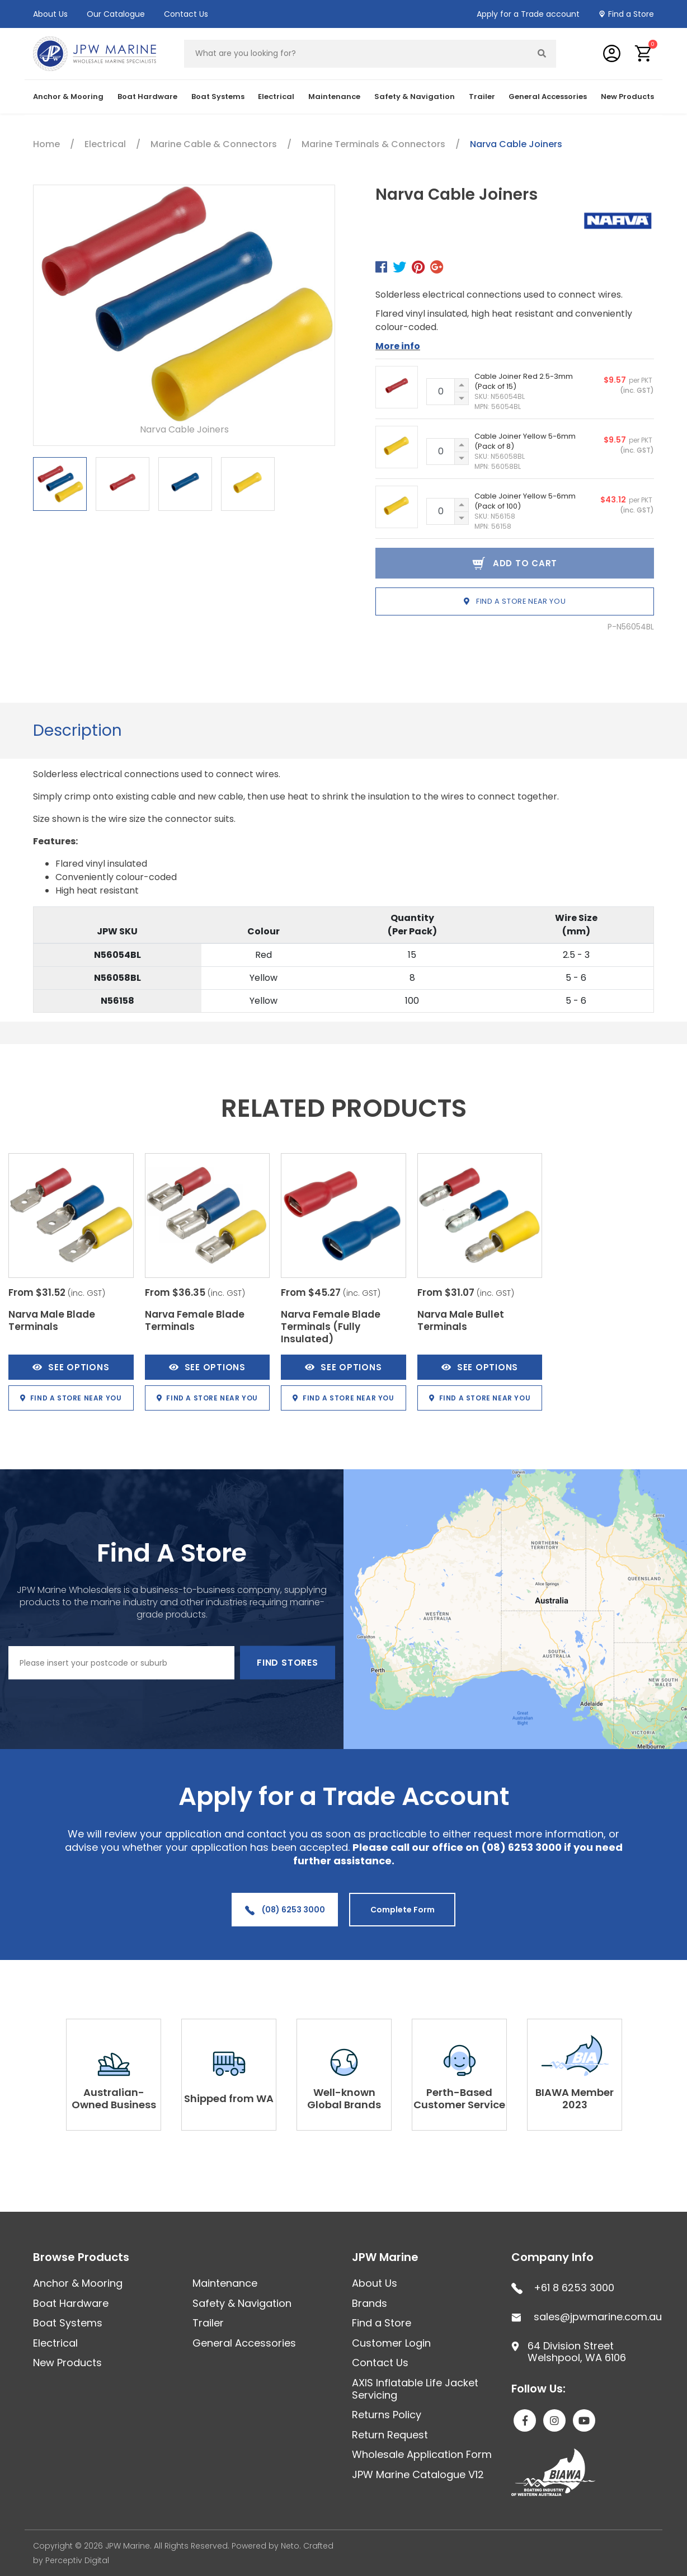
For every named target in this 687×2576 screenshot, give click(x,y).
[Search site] (542, 54)
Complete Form (402, 1909)
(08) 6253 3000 (285, 1909)
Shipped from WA (229, 2098)
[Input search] (356, 54)
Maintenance (334, 96)
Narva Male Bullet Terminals (460, 1320)
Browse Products (81, 2257)
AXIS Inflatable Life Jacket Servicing (415, 2389)
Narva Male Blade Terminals (51, 1320)
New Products (627, 96)
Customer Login (391, 2343)
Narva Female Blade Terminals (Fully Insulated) (330, 1327)
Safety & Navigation (414, 96)
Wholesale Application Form (422, 2454)
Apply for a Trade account (528, 14)
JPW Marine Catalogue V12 (418, 2474)
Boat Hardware (147, 96)
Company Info (552, 2257)
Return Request (390, 2435)
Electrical (276, 96)
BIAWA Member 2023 (574, 2098)
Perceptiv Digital (77, 2560)
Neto (290, 2545)
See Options (70, 1367)
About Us (50, 14)
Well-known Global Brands (344, 2098)
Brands (369, 2303)
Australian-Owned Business (114, 2098)
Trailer (482, 96)
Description (77, 730)
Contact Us (186, 14)
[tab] (77, 731)
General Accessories (548, 96)
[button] (643, 53)
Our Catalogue (116, 14)
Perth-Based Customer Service (459, 2098)
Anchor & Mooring (68, 96)
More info (397, 346)
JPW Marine (385, 2257)
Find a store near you (515, 601)
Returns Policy (386, 2415)
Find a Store (631, 14)
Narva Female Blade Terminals (194, 1320)
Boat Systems (217, 96)
